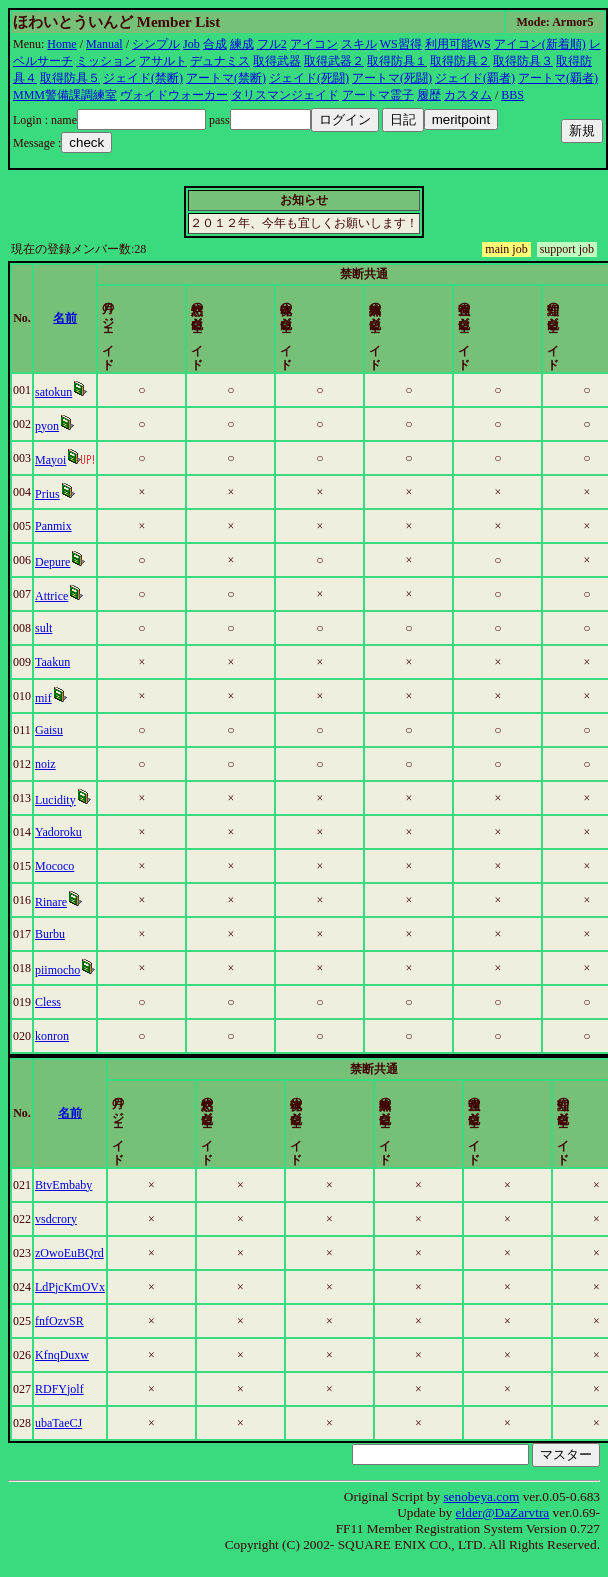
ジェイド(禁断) (143, 78)
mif (44, 698)
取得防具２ (460, 61)
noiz (46, 764)
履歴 (429, 95)
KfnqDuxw (62, 1355)
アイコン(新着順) (540, 44)
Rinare (52, 902)
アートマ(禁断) (226, 78)
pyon (48, 426)
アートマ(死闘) (392, 78)
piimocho (58, 970)
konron (53, 1036)
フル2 (272, 44)
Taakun (53, 662)
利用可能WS (458, 44)
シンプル (156, 44)
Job (191, 44)
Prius (48, 494)
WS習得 (401, 44)
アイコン (314, 44)
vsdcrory (56, 1219)
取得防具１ (397, 61)
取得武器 (277, 61)
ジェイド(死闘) (309, 78)
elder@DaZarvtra (503, 1512)
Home (61, 44)
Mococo (55, 866)
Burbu (51, 934)
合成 (215, 44)
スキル (359, 44)
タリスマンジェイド (285, 95)
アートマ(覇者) (558, 78)
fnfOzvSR (59, 1321)
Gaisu (50, 730)
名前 (67, 318)
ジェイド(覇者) (475, 78)
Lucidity (56, 800)
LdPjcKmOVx (70, 1287)
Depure (53, 562)
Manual (104, 44)
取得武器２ (334, 61)
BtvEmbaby (63, 1185)
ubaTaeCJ (58, 1423)
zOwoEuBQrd (69, 1253)
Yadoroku (59, 832)
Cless (49, 1002)
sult (44, 628)
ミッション (106, 61)
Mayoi (51, 460)
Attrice (52, 596)
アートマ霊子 (378, 95)
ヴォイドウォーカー (174, 95)
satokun (54, 392)
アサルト (163, 61)
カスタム (468, 95)
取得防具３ (523, 61)
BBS (512, 95)
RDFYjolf (59, 1389)
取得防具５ (70, 78)
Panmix (54, 526)
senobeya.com (481, 1496)
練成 (242, 44)
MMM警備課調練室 (65, 95)
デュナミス (220, 61)
